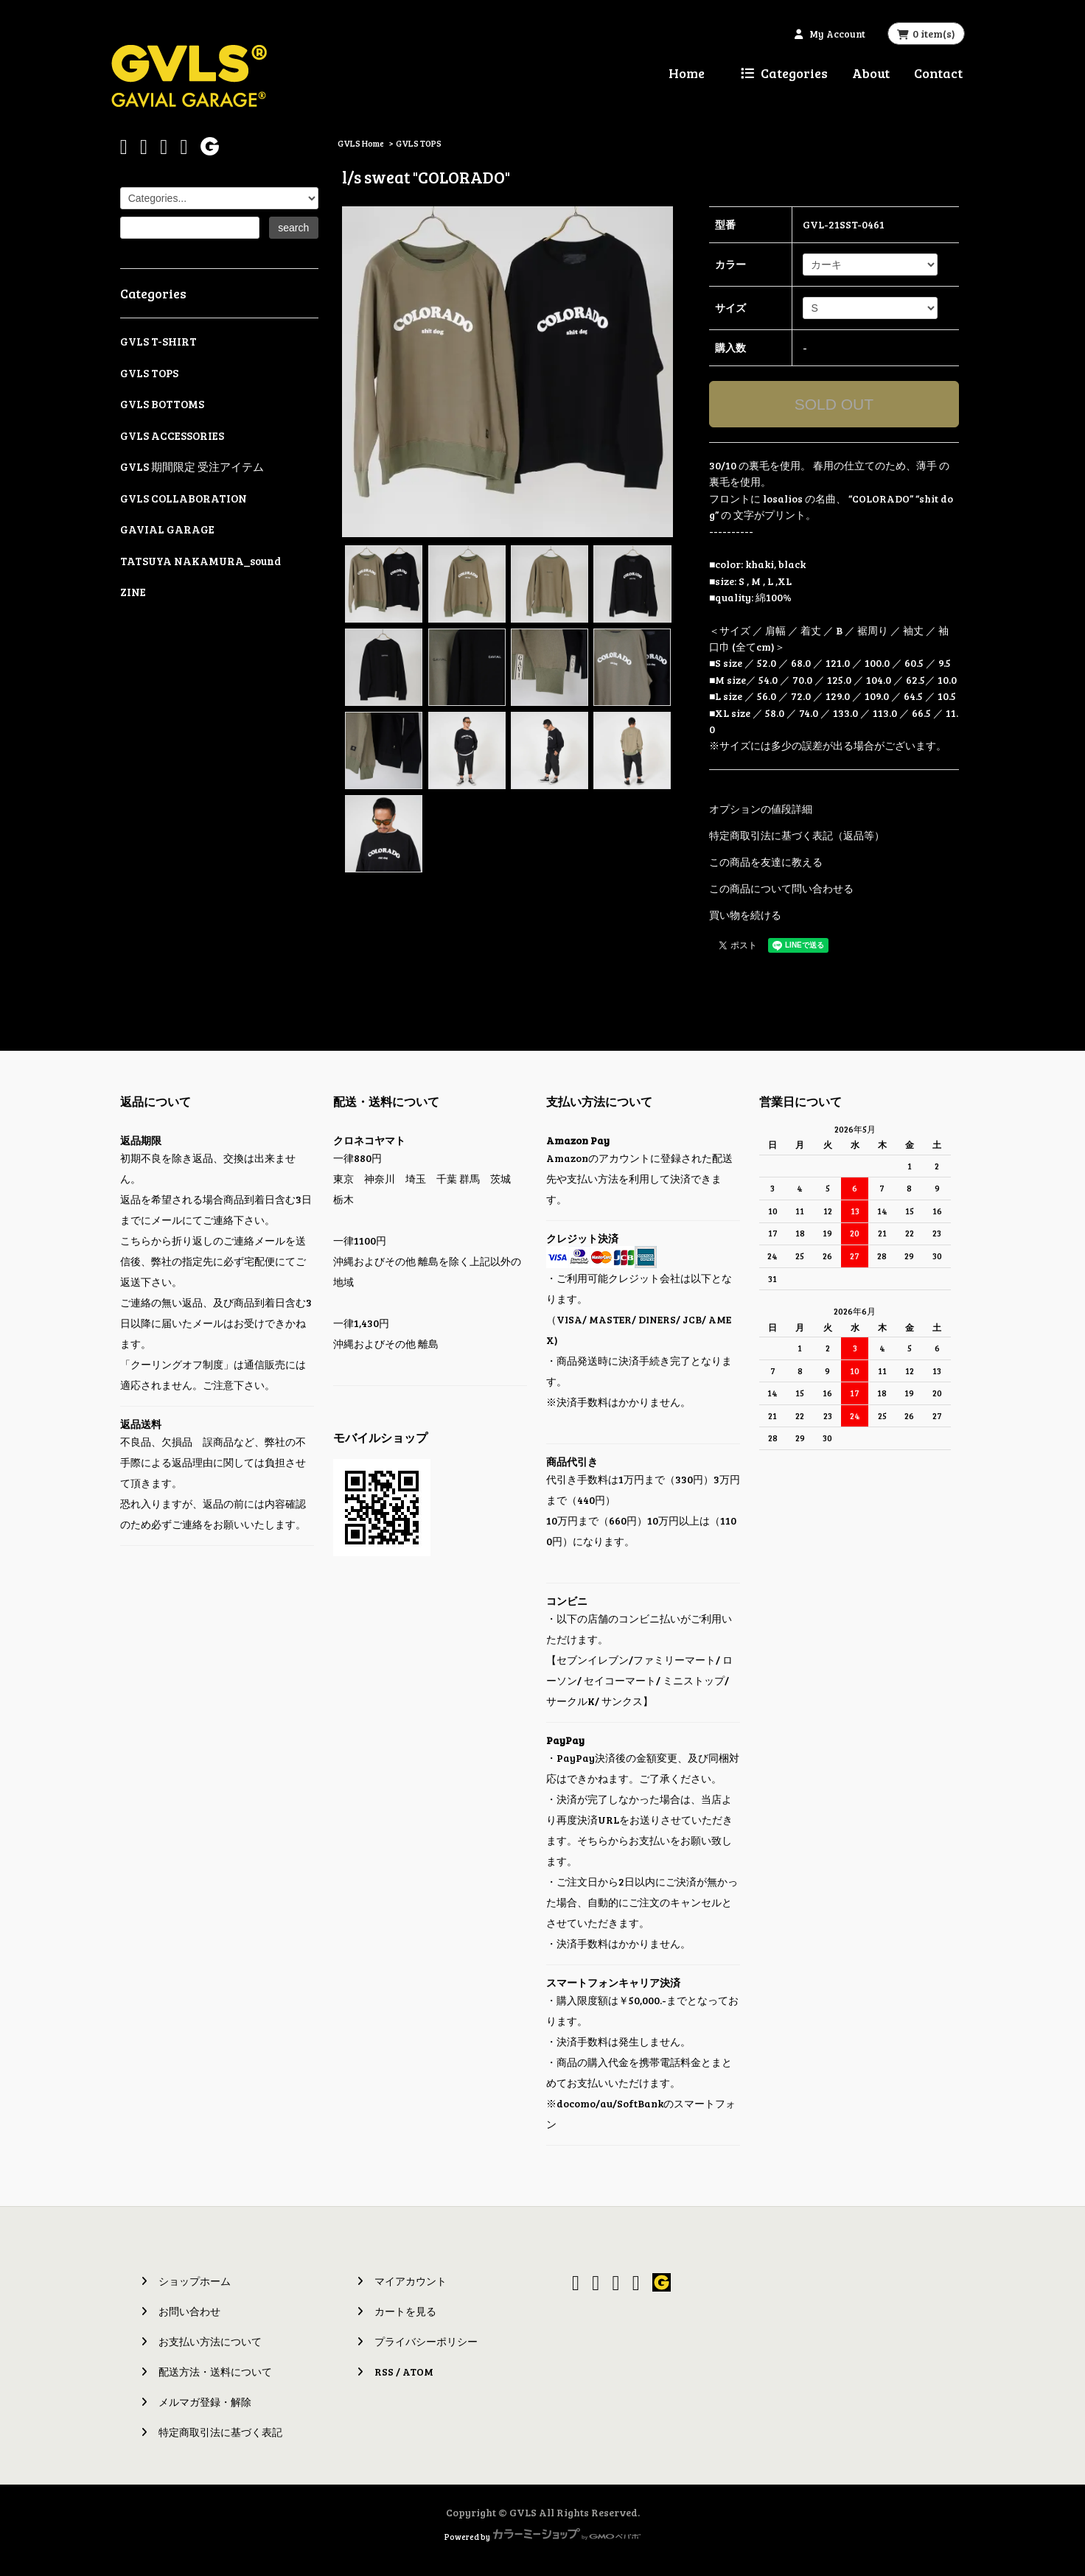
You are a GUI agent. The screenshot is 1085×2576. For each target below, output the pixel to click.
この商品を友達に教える (766, 862)
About (871, 73)
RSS (384, 2372)
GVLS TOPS (419, 143)
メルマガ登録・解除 (204, 2402)
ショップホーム (194, 2281)
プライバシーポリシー (426, 2341)
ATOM (417, 2372)
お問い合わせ (189, 2311)
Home (687, 73)
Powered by (542, 2536)
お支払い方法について (210, 2341)
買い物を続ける (745, 915)
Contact (938, 73)
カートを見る (405, 2311)
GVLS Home (361, 143)
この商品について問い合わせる (781, 888)
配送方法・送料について (215, 2372)
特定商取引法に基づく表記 (220, 2432)
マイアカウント (410, 2281)
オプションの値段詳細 (760, 809)
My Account (837, 34)
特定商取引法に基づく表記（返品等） (797, 835)
